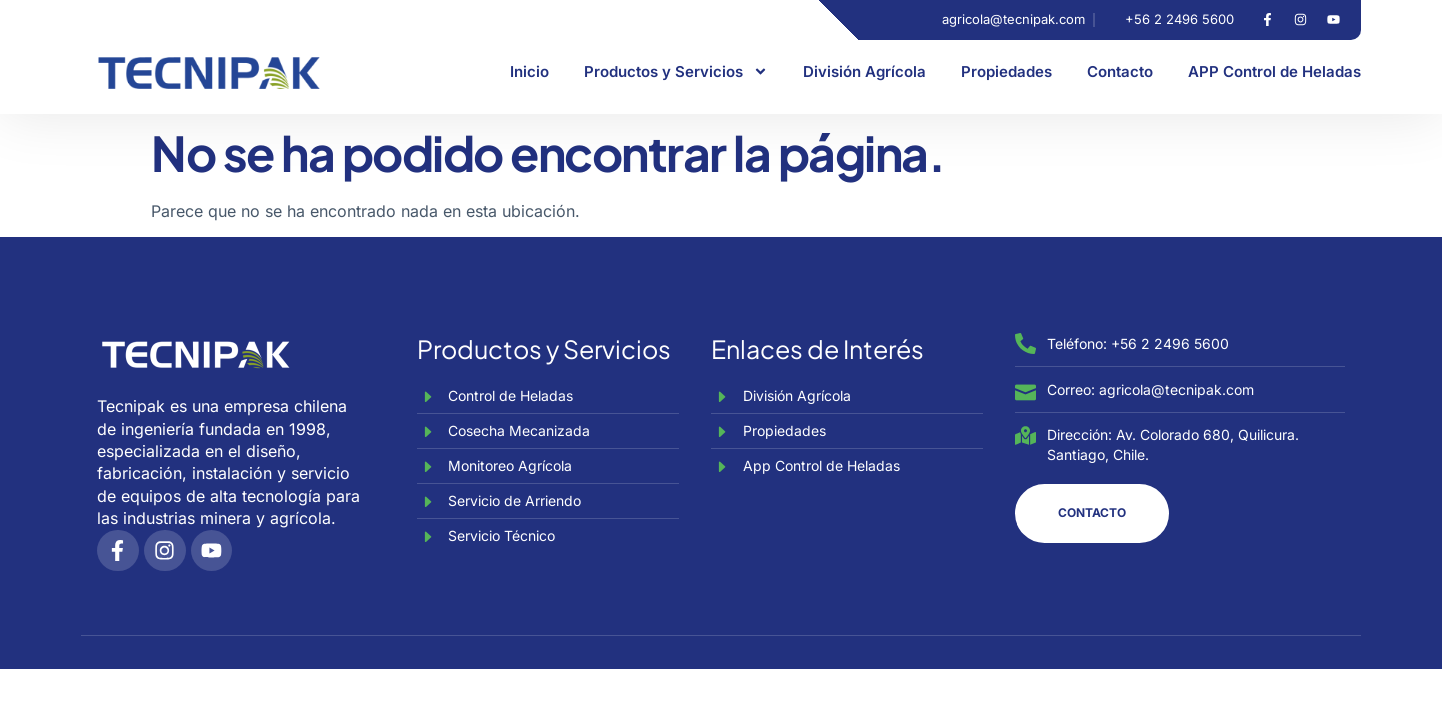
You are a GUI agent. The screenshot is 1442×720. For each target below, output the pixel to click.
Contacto (1120, 71)
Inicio (529, 71)
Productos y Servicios (676, 71)
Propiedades (1006, 71)
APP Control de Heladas (1274, 71)
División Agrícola (864, 71)
